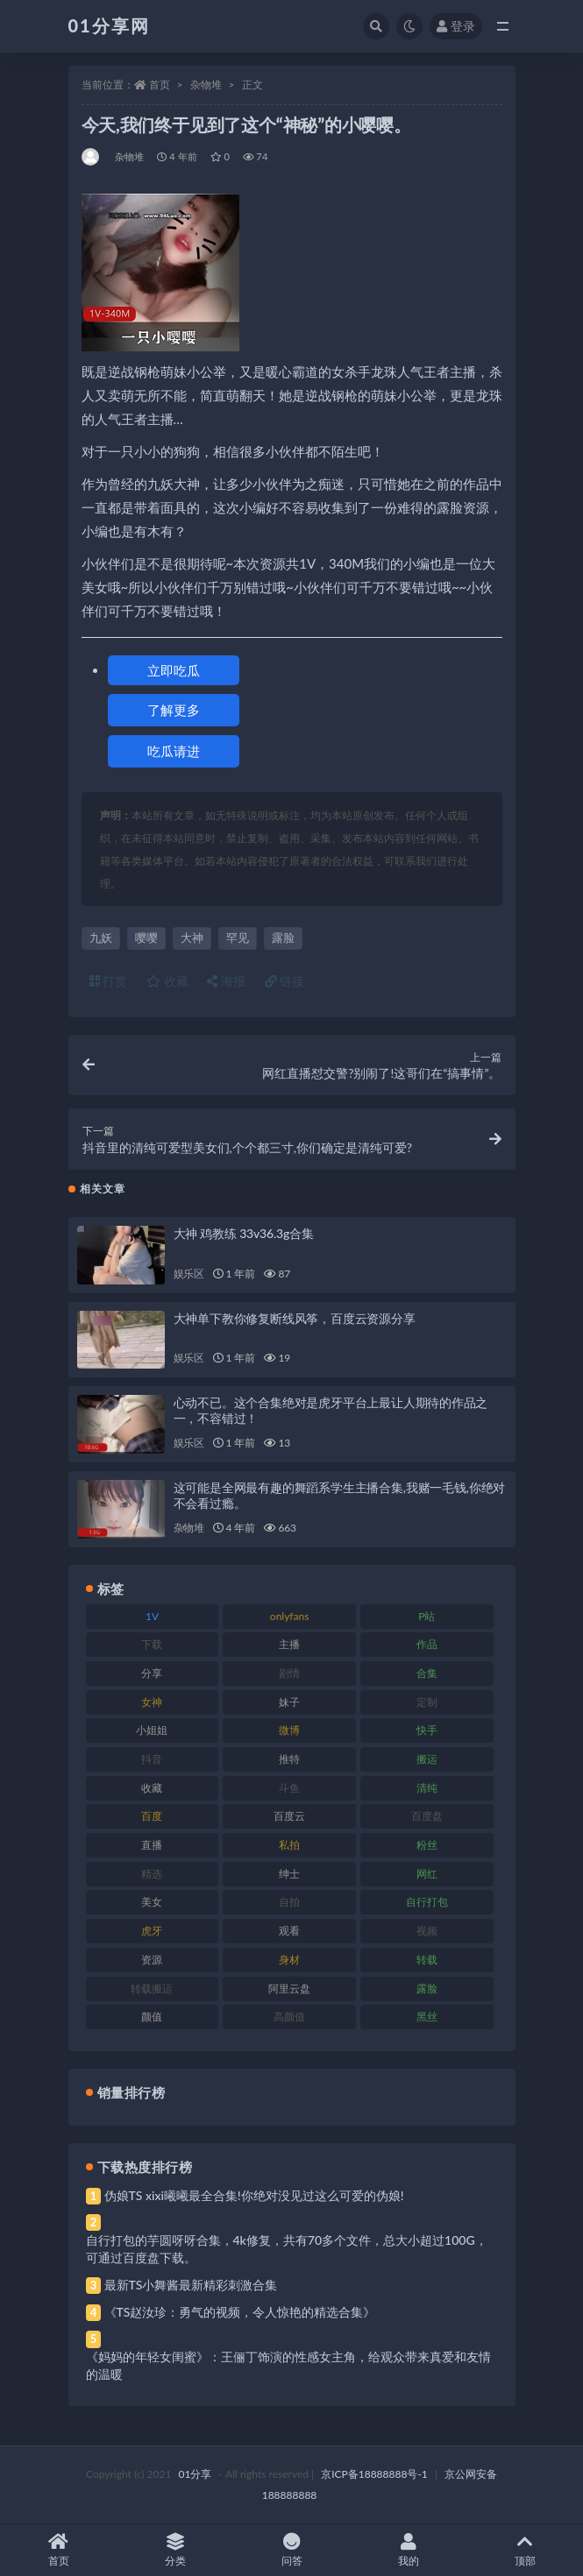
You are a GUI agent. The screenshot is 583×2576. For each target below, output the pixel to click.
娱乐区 (189, 1273)
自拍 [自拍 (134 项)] (289, 1901)
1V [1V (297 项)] (152, 1616)
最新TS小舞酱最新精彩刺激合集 (191, 2284)
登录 (456, 25)
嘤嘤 (146, 938)
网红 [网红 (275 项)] (426, 1873)
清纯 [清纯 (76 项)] (426, 1787)
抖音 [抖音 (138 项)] (151, 1759)
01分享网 (109, 25)
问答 (291, 2550)
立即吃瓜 (173, 670)
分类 (175, 2550)
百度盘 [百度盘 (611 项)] (427, 1815)
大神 (192, 938)
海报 (226, 980)
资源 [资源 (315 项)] (151, 1959)
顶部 (524, 2550)
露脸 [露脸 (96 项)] (426, 1988)
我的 (408, 2550)
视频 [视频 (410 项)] (426, 1930)
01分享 (195, 2473)
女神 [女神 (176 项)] (151, 1702)
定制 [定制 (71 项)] (426, 1702)
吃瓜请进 (173, 751)
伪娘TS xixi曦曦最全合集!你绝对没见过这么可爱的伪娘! (254, 2195)
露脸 (283, 938)
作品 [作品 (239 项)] (426, 1644)
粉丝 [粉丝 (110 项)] (426, 1844)
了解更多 (173, 710)
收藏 (167, 980)
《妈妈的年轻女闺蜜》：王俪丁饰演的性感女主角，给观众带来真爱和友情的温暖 (288, 2365)
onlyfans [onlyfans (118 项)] (289, 1616)
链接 (285, 980)
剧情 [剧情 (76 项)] (289, 1673)
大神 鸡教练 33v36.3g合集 (244, 1233)
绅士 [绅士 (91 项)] (289, 1873)
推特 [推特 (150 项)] (289, 1759)
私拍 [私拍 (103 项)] (289, 1844)
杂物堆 (206, 84)
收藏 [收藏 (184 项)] (151, 1787)
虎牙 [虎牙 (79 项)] (151, 1930)
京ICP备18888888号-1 (374, 2473)
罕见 (237, 938)
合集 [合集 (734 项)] (426, 1673)
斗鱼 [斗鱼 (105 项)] (289, 1787)
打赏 (108, 980)
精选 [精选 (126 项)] (151, 1873)
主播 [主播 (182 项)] (289, 1644)
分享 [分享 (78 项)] (151, 1673)
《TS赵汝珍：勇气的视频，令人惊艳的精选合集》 (240, 2311)
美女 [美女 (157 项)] (151, 1901)
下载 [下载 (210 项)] (151, 1644)
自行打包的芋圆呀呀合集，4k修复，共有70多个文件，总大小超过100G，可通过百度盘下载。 (286, 2249)
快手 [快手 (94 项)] (426, 1730)
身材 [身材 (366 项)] (289, 1959)
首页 (159, 84)
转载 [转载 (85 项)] (426, 1959)
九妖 (100, 938)
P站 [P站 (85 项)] (426, 1616)
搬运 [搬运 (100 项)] (426, 1759)
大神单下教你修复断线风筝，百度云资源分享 (295, 1318)
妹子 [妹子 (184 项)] (289, 1702)
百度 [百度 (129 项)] (151, 1815)
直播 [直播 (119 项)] (151, 1844)
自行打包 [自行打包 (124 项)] (427, 1901)
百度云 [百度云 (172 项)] (289, 1815)
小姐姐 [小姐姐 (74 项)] (151, 1730)
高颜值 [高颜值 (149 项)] (289, 2016)
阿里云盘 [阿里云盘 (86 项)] (289, 1988)
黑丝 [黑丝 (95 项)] (426, 2016)
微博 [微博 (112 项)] (289, 1730)
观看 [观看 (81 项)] (289, 1930)
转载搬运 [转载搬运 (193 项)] (152, 1988)
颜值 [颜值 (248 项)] (151, 2016)
